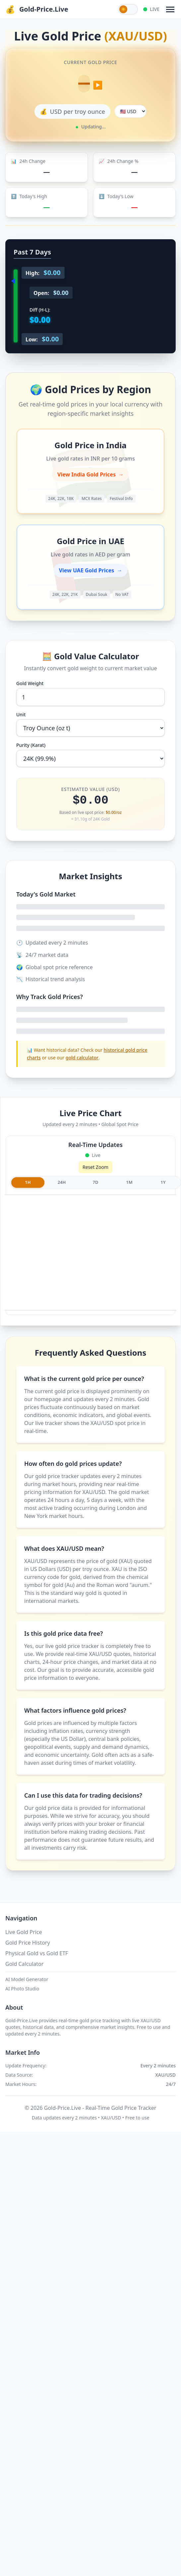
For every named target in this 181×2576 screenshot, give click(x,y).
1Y (162, 1182)
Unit (21, 714)
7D (95, 1182)
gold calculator (82, 1057)
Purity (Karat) (30, 745)
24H (62, 1182)
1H (27, 1182)
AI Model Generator (26, 1979)
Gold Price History (27, 1942)
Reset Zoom (95, 1167)
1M (129, 1182)
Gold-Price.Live (43, 9)
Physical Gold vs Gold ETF (36, 1953)
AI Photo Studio (22, 1988)
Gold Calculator (24, 1964)
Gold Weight (29, 683)
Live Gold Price (23, 1932)
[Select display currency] (130, 111)
